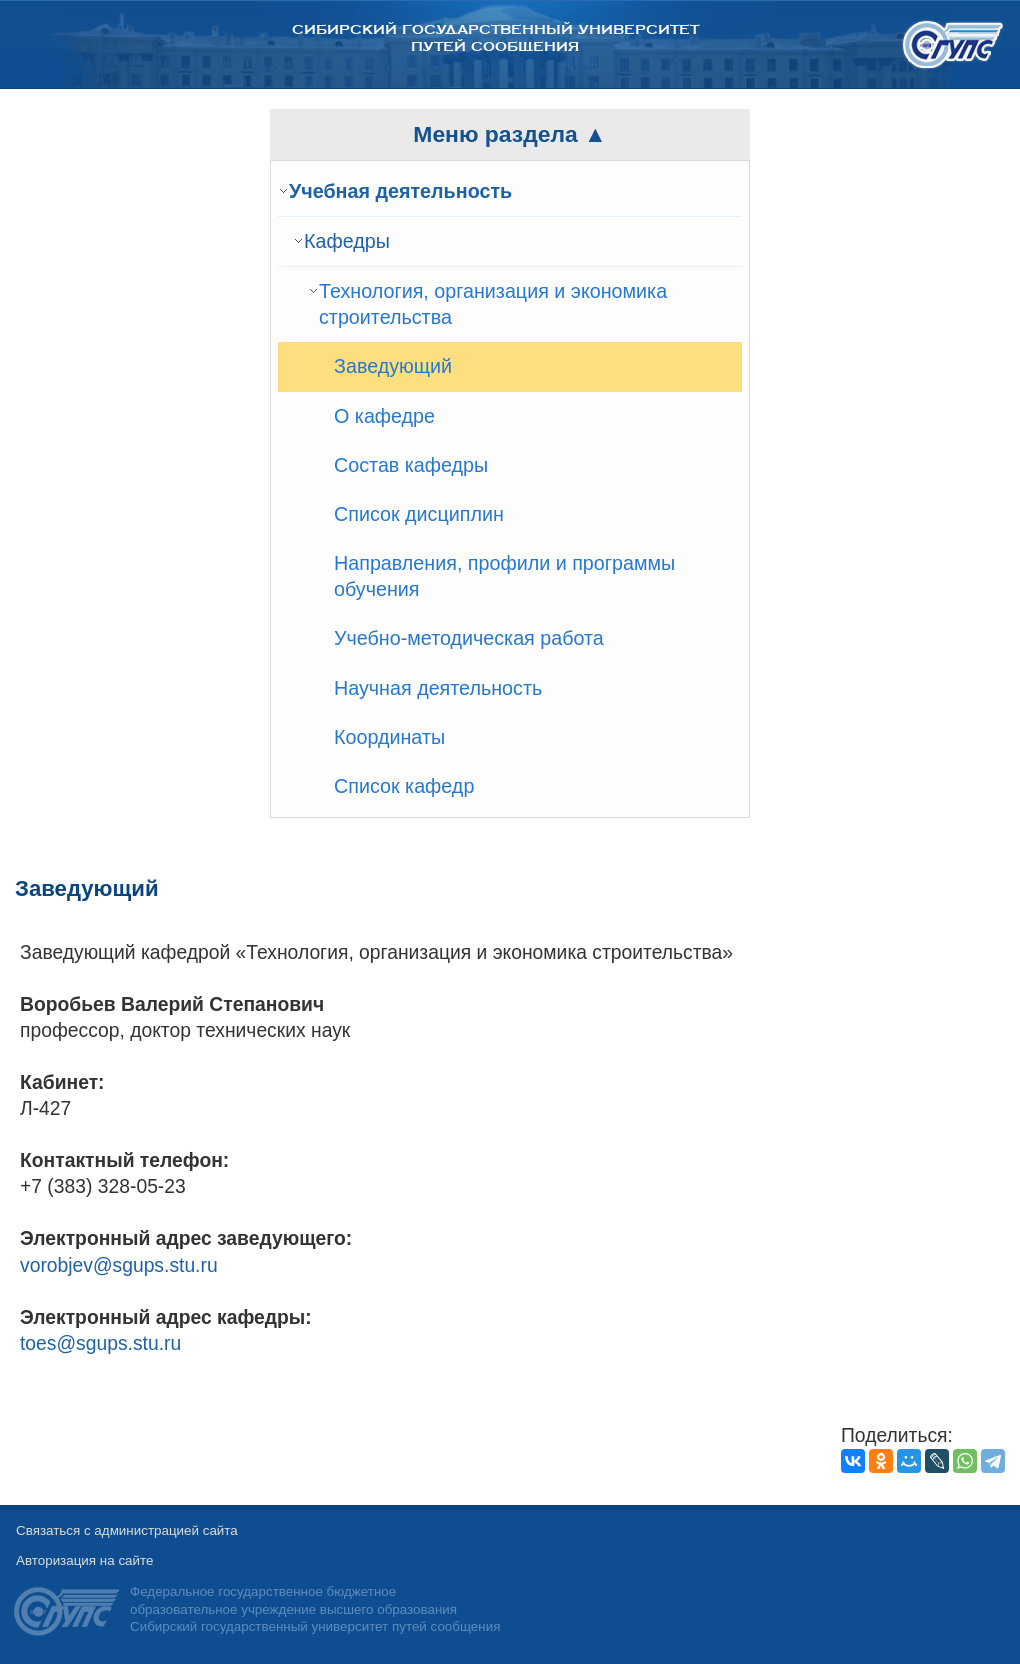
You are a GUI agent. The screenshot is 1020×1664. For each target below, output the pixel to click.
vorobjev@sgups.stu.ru (119, 1265)
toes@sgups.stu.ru (100, 1343)
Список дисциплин (419, 514)
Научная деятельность (438, 688)
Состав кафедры (411, 465)
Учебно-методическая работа (469, 638)
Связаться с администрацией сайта (127, 1530)
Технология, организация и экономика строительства (493, 304)
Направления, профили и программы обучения (504, 576)
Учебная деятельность (400, 191)
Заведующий (393, 366)
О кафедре (384, 416)
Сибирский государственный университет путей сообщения (495, 38)
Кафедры (347, 241)
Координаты (389, 737)
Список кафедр (404, 786)
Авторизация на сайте (84, 1560)
